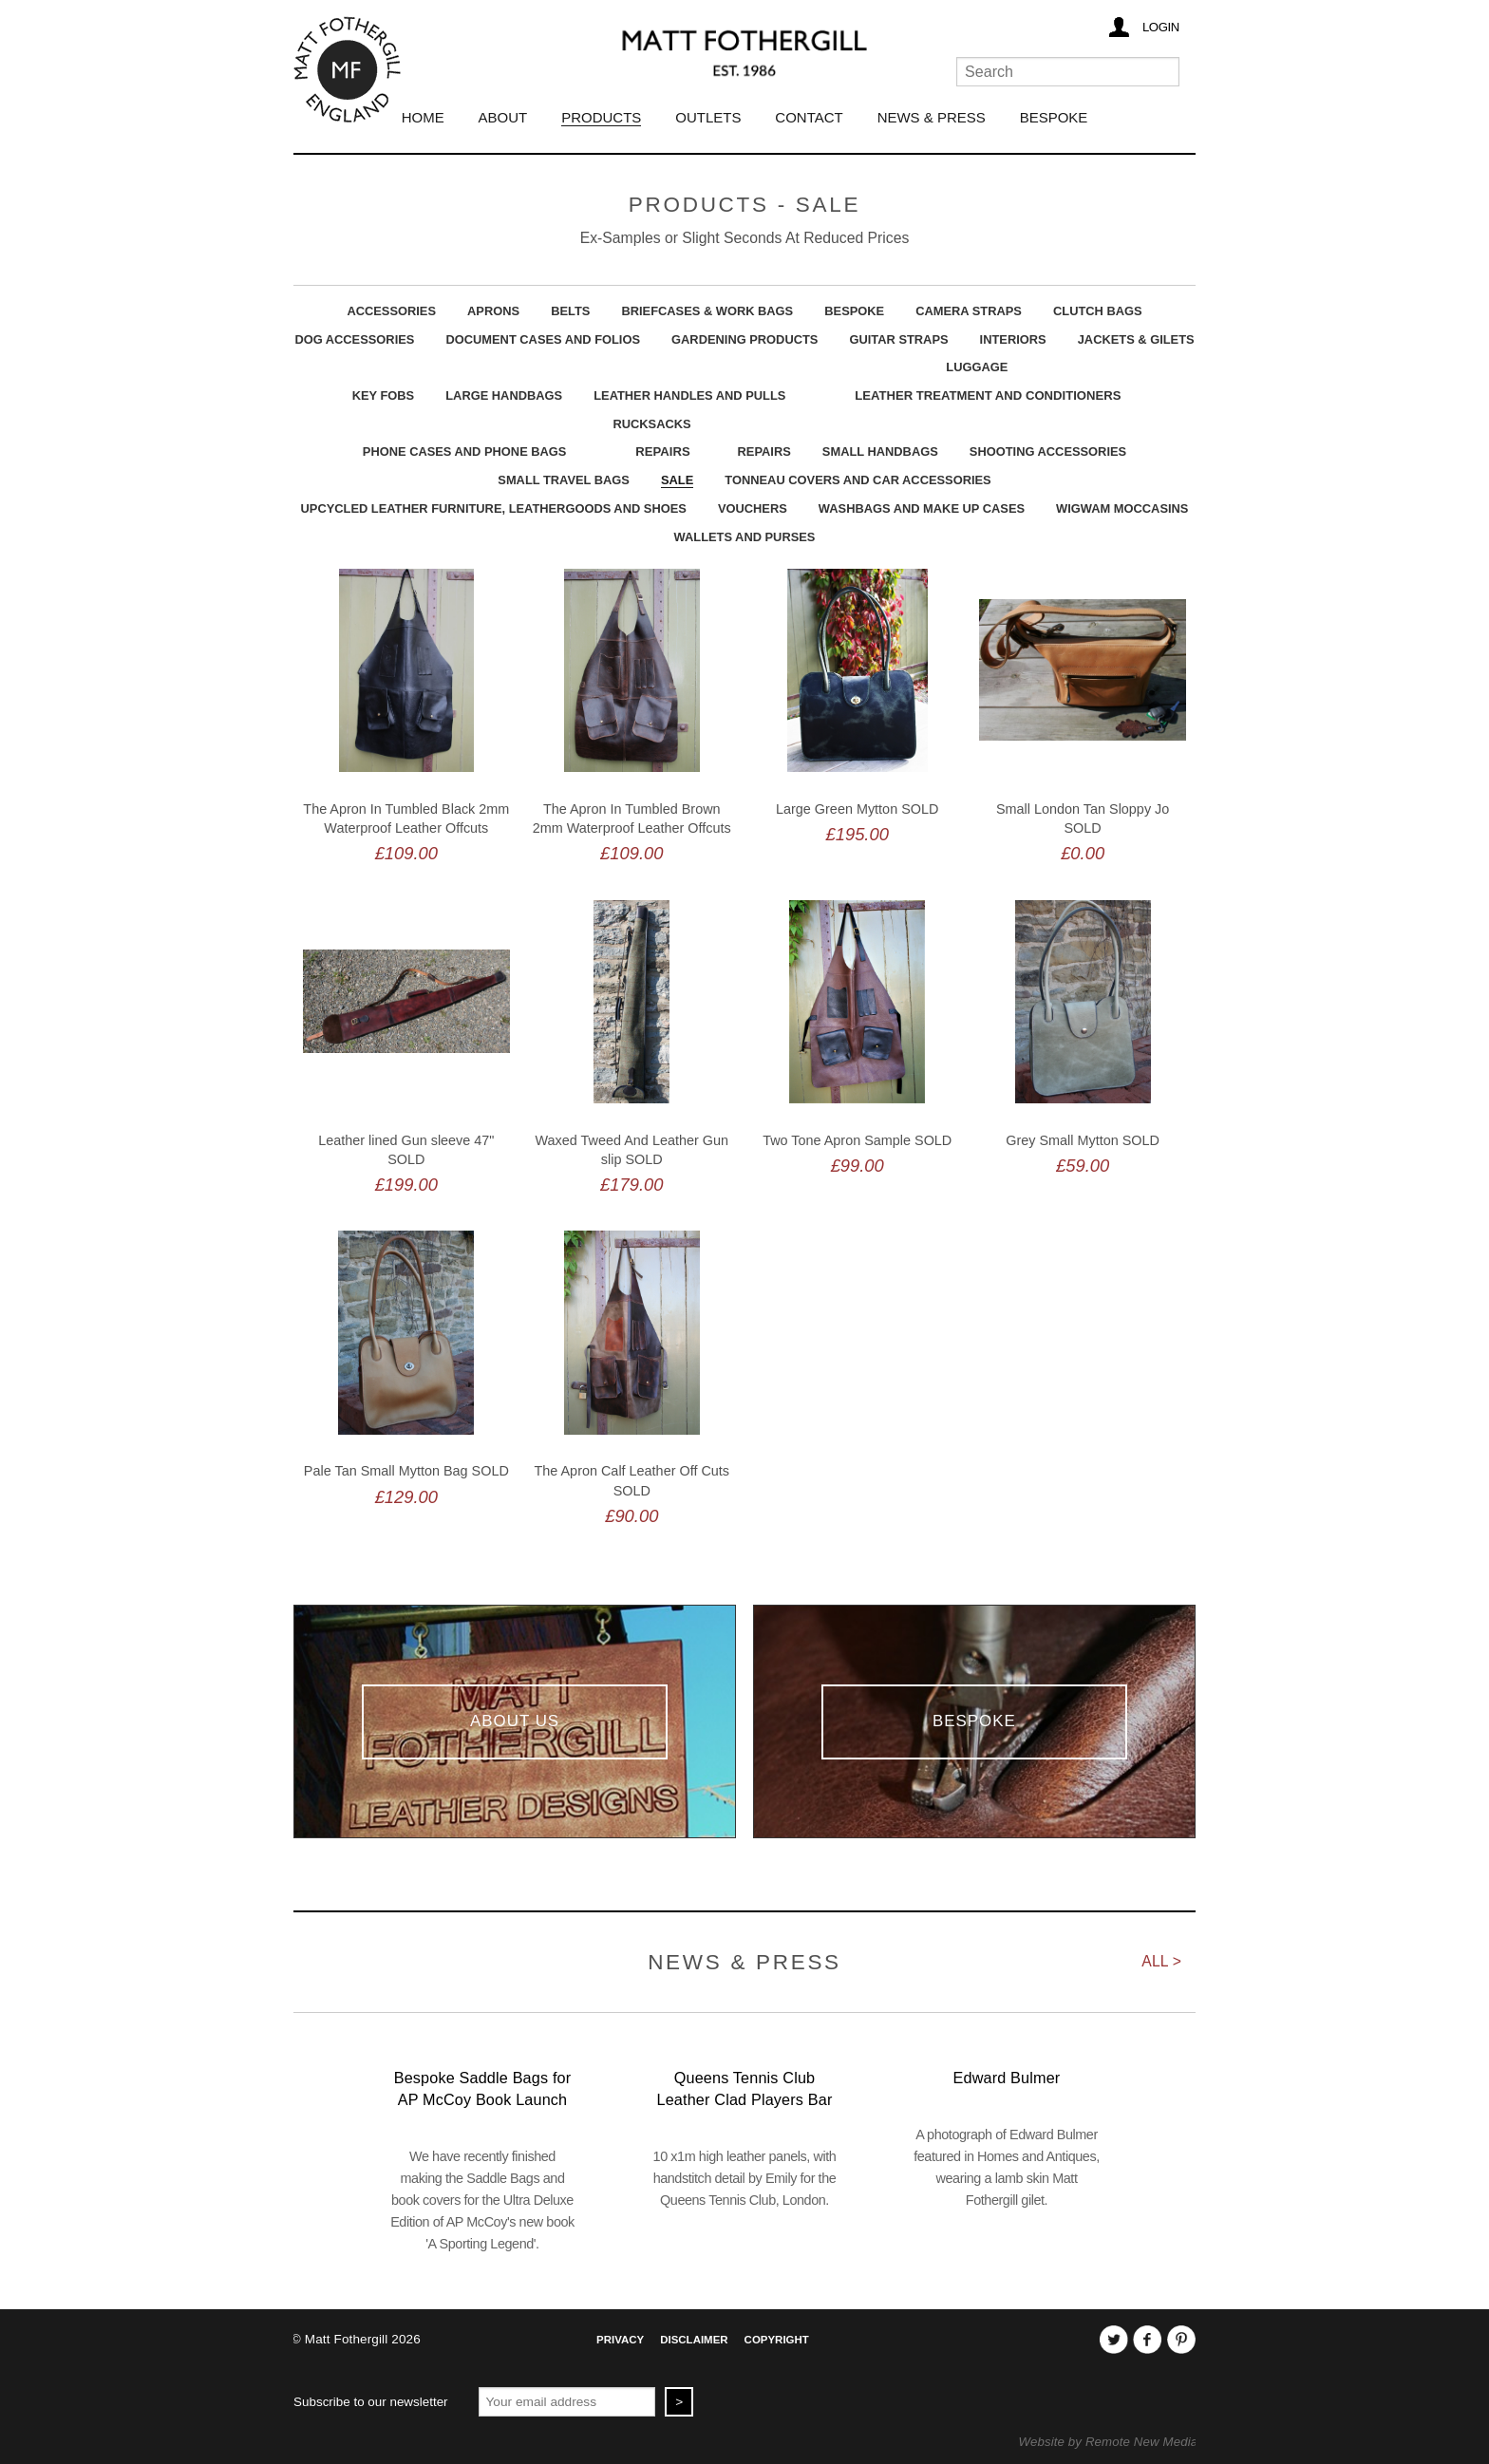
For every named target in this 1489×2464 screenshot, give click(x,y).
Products (601, 117)
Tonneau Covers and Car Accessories (857, 480)
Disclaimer (693, 2339)
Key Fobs (383, 395)
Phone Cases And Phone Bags (465, 451)
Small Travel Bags (564, 480)
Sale (677, 480)
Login (1160, 27)
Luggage (977, 367)
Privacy (620, 2339)
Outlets (708, 117)
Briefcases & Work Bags (707, 311)
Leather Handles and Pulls (689, 395)
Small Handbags (880, 451)
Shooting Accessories (1048, 451)
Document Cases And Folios (542, 339)
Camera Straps (968, 311)
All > (1161, 1961)
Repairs (662, 451)
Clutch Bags (1097, 311)
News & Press (931, 117)
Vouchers (752, 508)
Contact (808, 117)
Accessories (391, 311)
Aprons (493, 311)
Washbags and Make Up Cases (922, 508)
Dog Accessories (354, 339)
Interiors (1013, 339)
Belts (570, 311)
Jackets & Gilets (1136, 339)
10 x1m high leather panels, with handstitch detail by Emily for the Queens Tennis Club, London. (745, 2178)
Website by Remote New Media (1108, 2442)
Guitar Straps (898, 339)
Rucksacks (651, 424)
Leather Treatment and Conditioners (988, 395)
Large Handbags (503, 395)
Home (423, 117)
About (503, 117)
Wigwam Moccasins (1122, 508)
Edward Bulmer (1007, 2077)
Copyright (776, 2339)
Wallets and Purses (745, 537)
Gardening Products (744, 339)
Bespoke (1054, 117)
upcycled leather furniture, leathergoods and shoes (494, 508)
